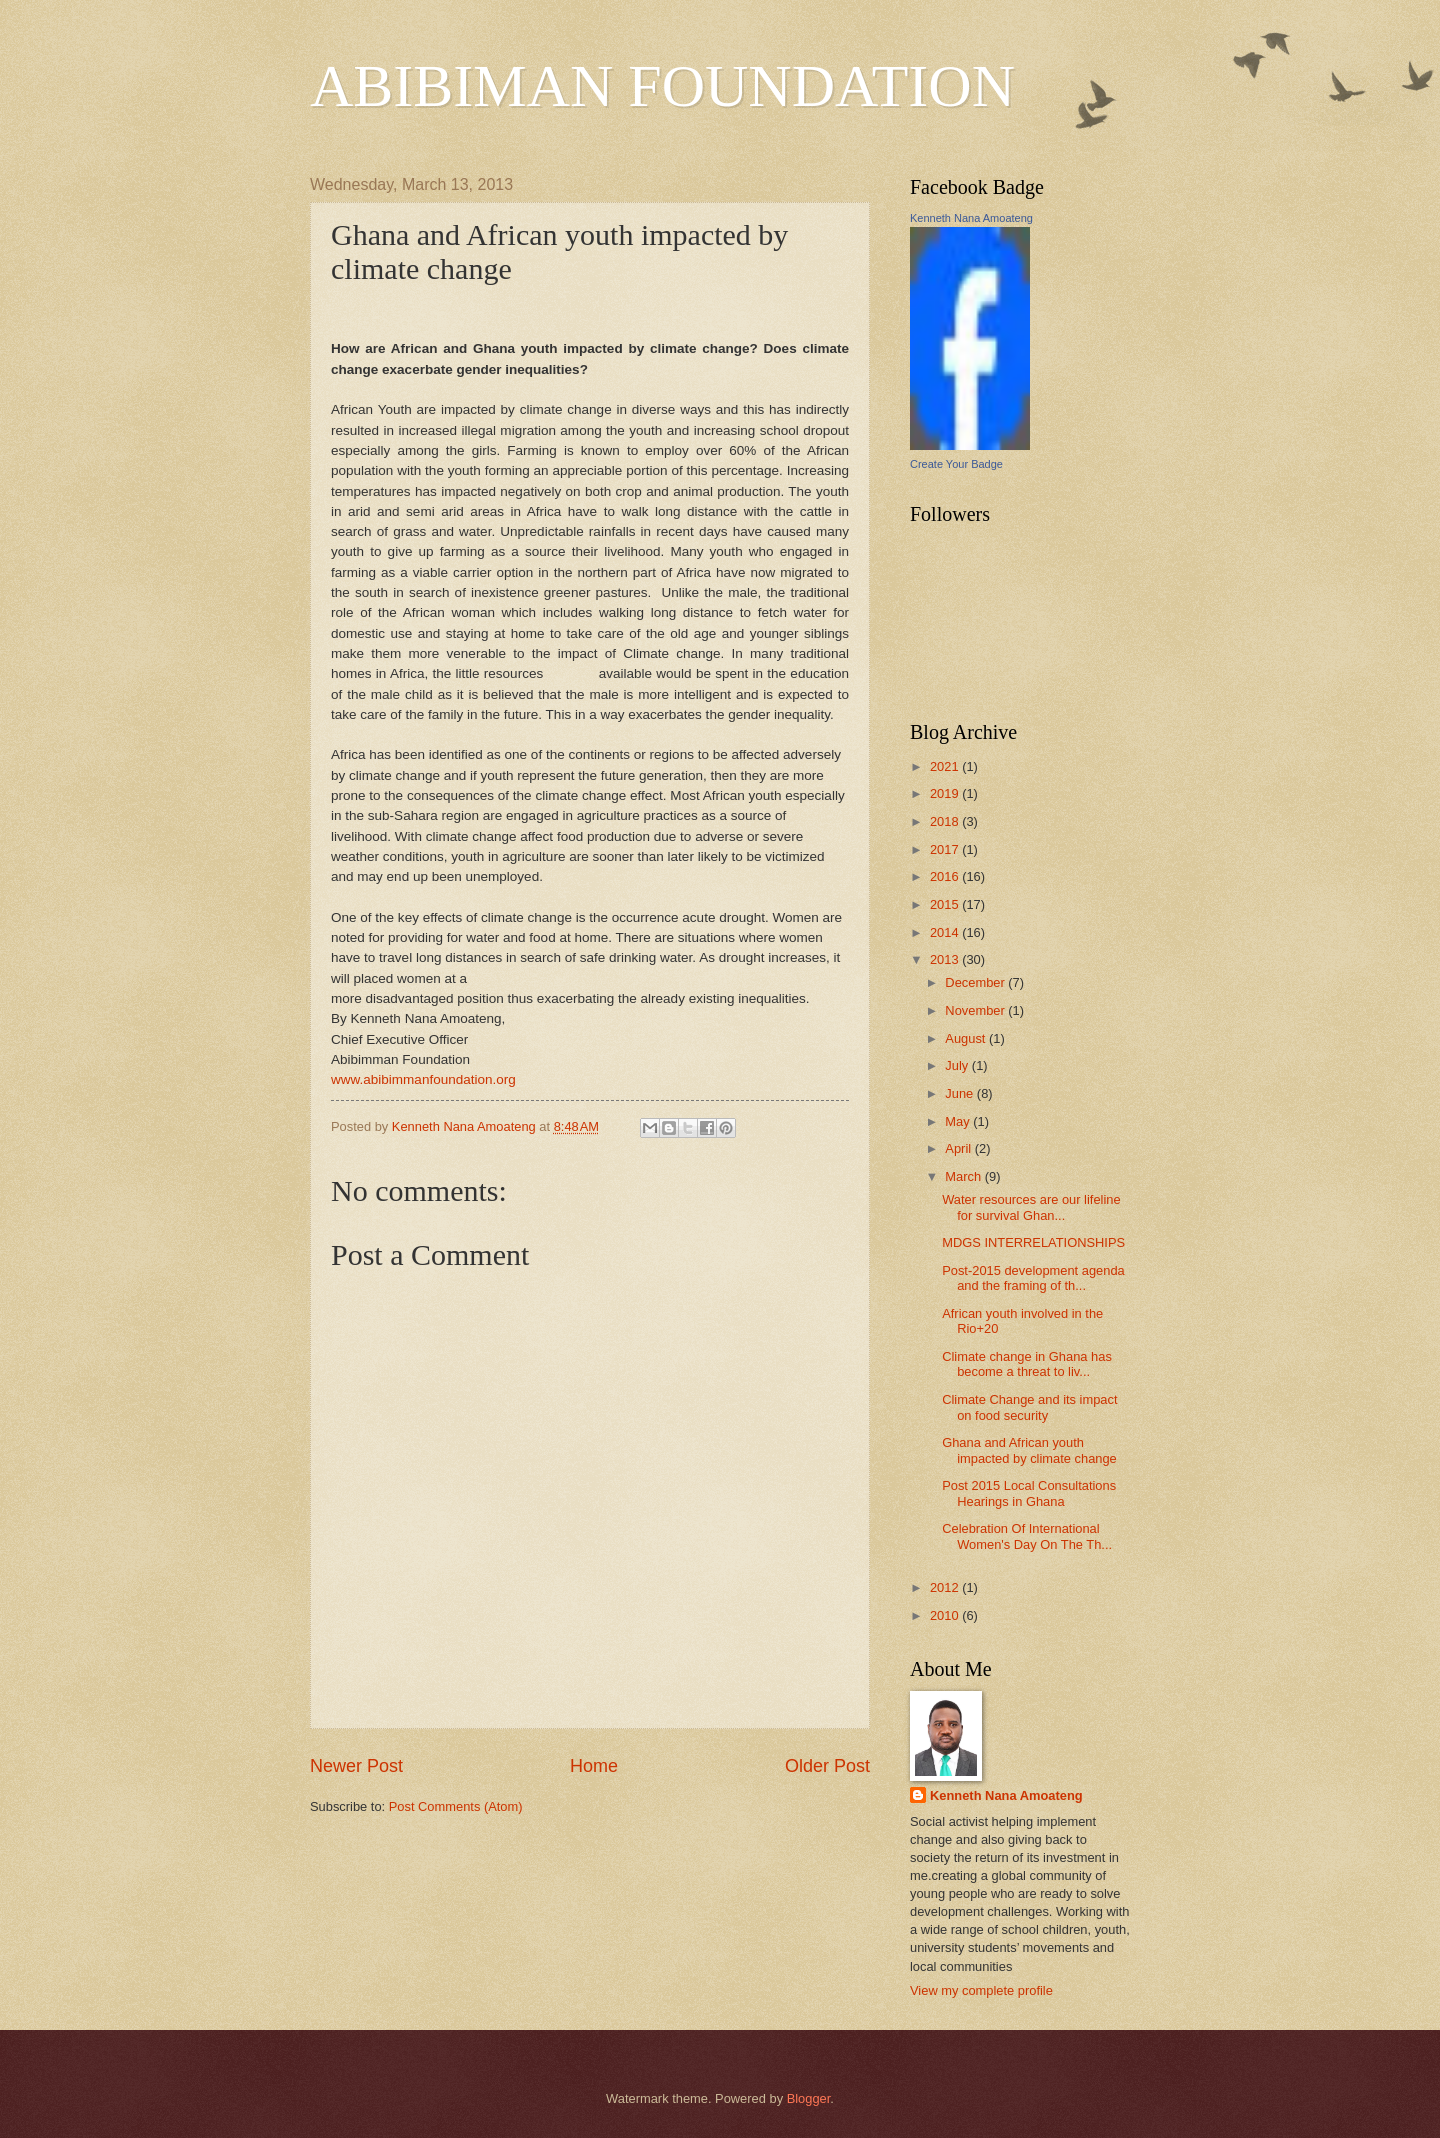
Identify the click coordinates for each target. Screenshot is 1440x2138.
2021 (946, 766)
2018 (946, 821)
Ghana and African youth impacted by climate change (1029, 1450)
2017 (946, 849)
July (958, 1065)
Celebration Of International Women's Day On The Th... (1027, 1536)
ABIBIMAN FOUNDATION (662, 86)
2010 (946, 1615)
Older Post (827, 1766)
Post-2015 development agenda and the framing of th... (1033, 1278)
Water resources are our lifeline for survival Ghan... (1031, 1207)
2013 (946, 959)
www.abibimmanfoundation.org (423, 1079)
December (976, 982)
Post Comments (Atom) (456, 1806)
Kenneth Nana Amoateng (971, 218)
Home (594, 1766)
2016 (946, 876)
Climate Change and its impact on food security (1029, 1407)
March (964, 1176)
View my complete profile (981, 1990)
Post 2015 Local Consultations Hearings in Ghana (1029, 1493)
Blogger (809, 2098)
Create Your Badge (956, 464)
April (959, 1148)
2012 (946, 1587)
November (976, 1010)
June (961, 1093)
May (959, 1121)
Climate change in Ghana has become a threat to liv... (1027, 1364)
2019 (946, 793)
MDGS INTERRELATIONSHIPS (1033, 1242)
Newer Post (356, 1766)
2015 (946, 904)
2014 (946, 932)
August (967, 1038)
